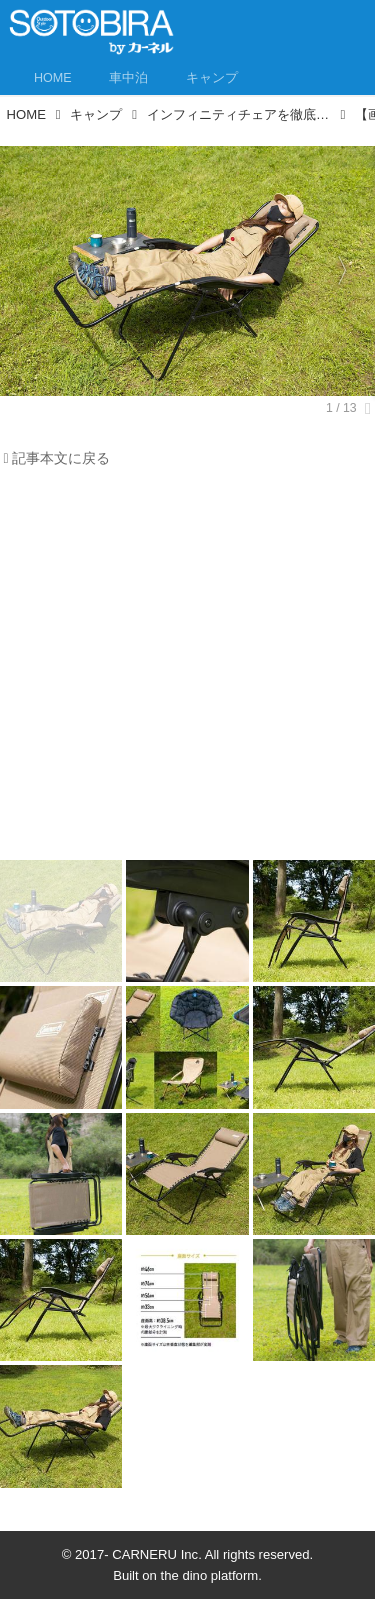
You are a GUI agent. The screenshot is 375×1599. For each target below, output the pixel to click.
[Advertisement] (187, 669)
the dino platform (210, 1575)
